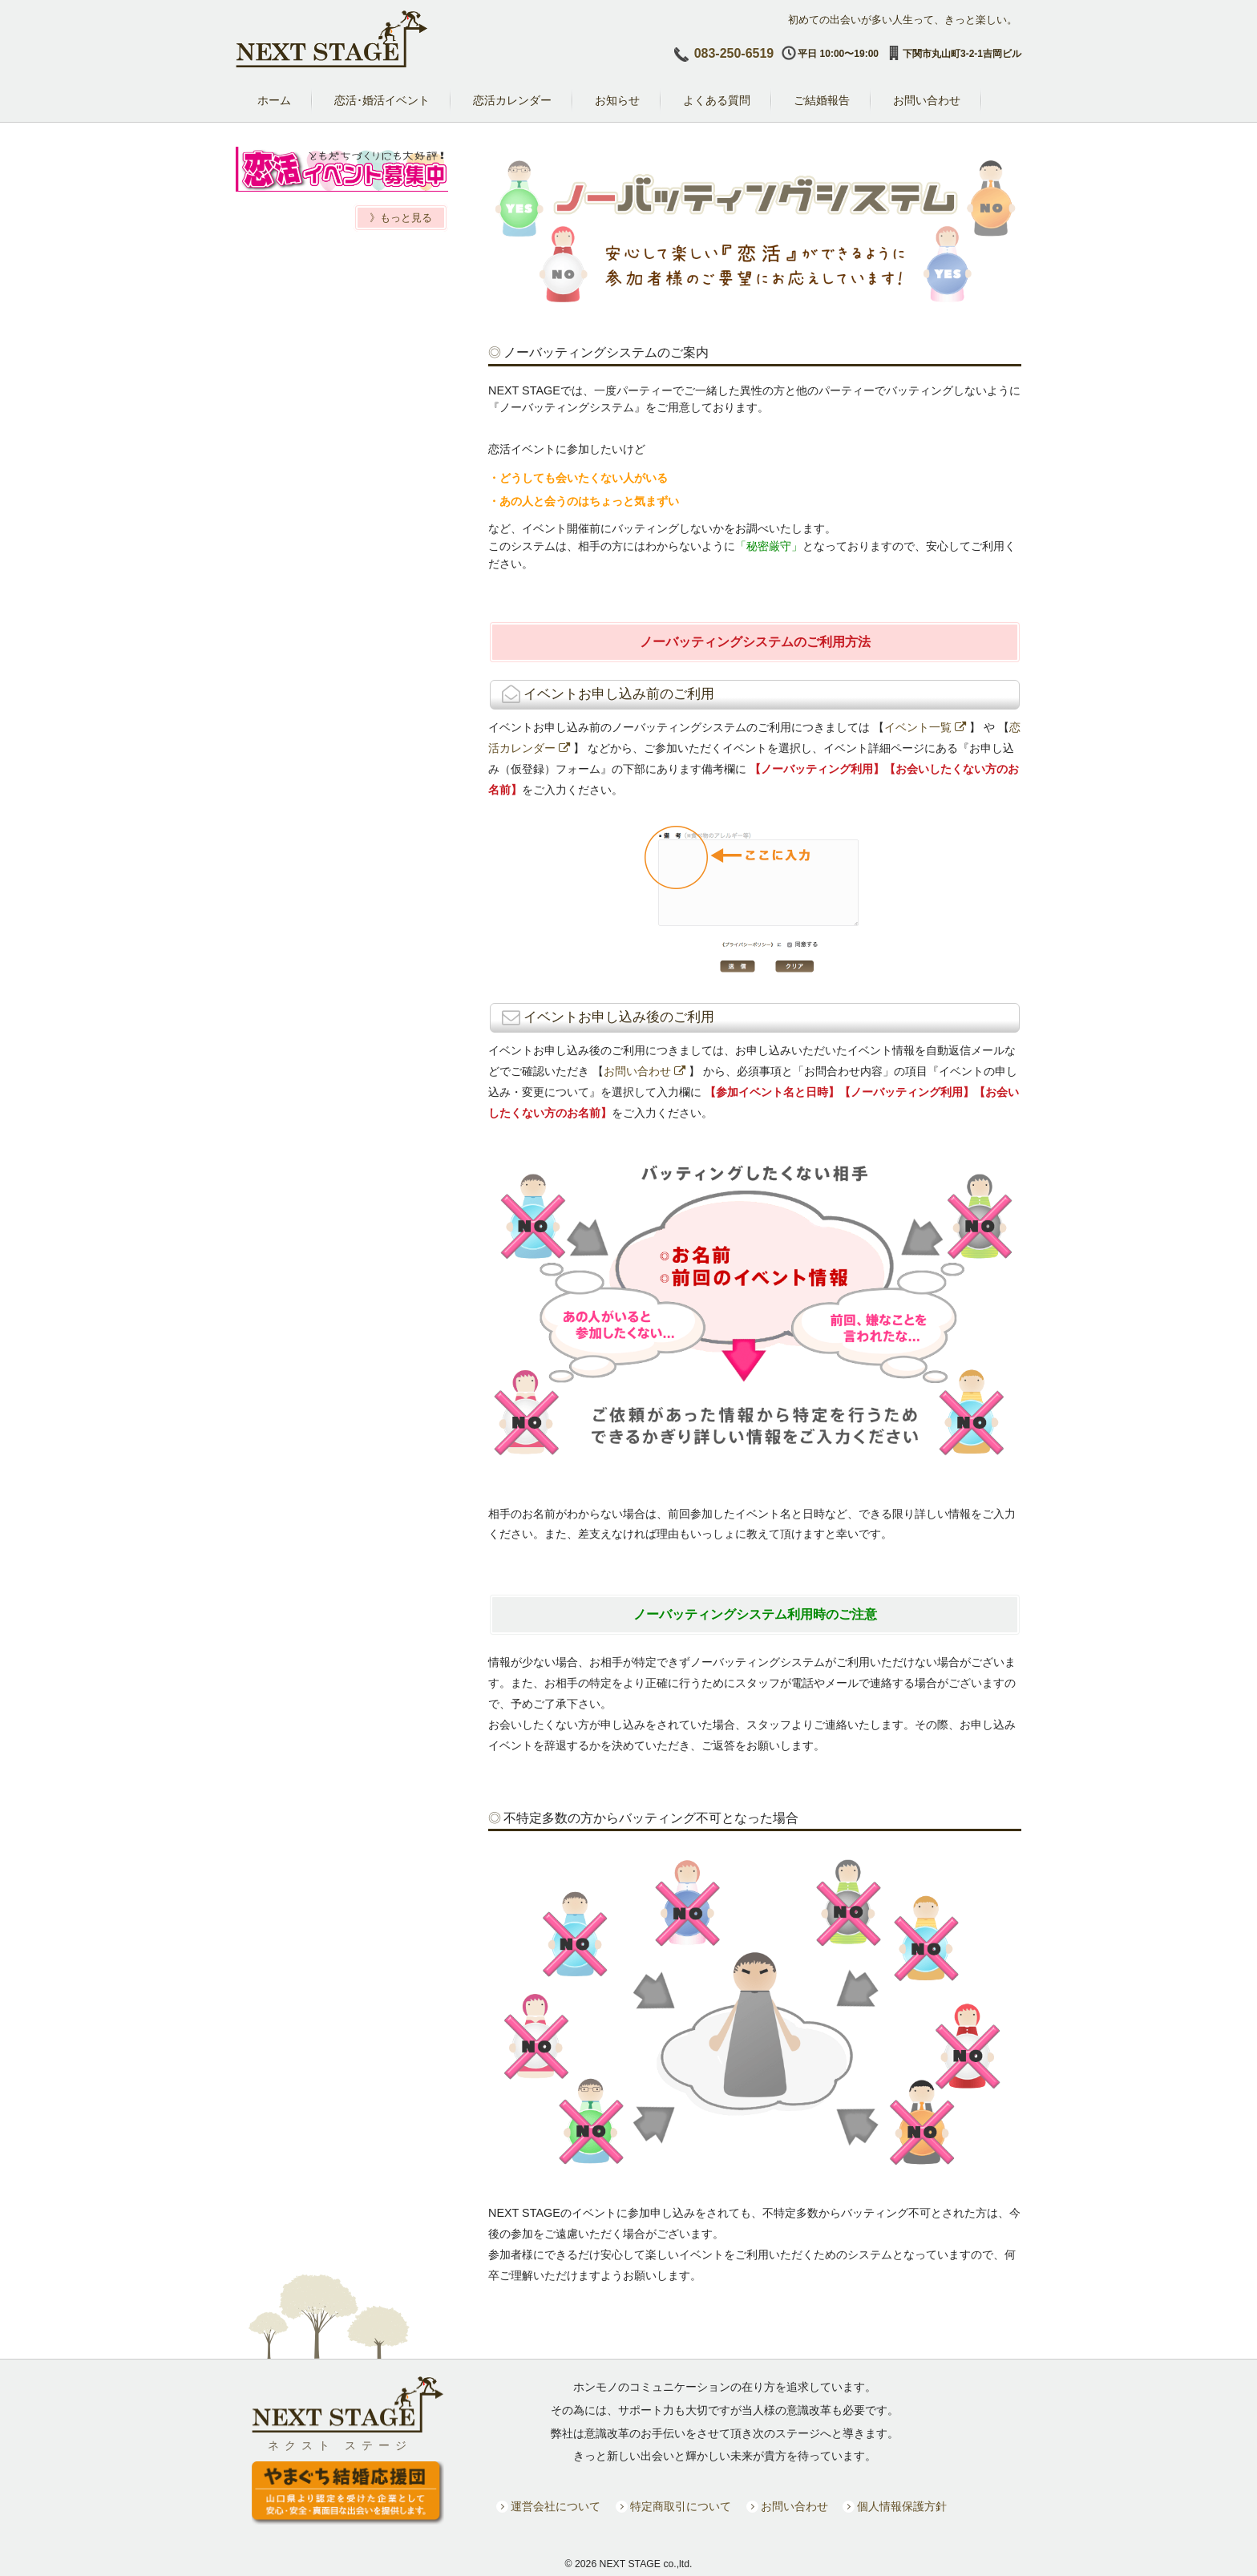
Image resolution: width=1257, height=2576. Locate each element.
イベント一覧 (925, 727)
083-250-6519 (734, 53)
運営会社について (555, 2507)
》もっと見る (401, 218)
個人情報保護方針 (902, 2507)
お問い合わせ (644, 1071)
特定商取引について (680, 2507)
